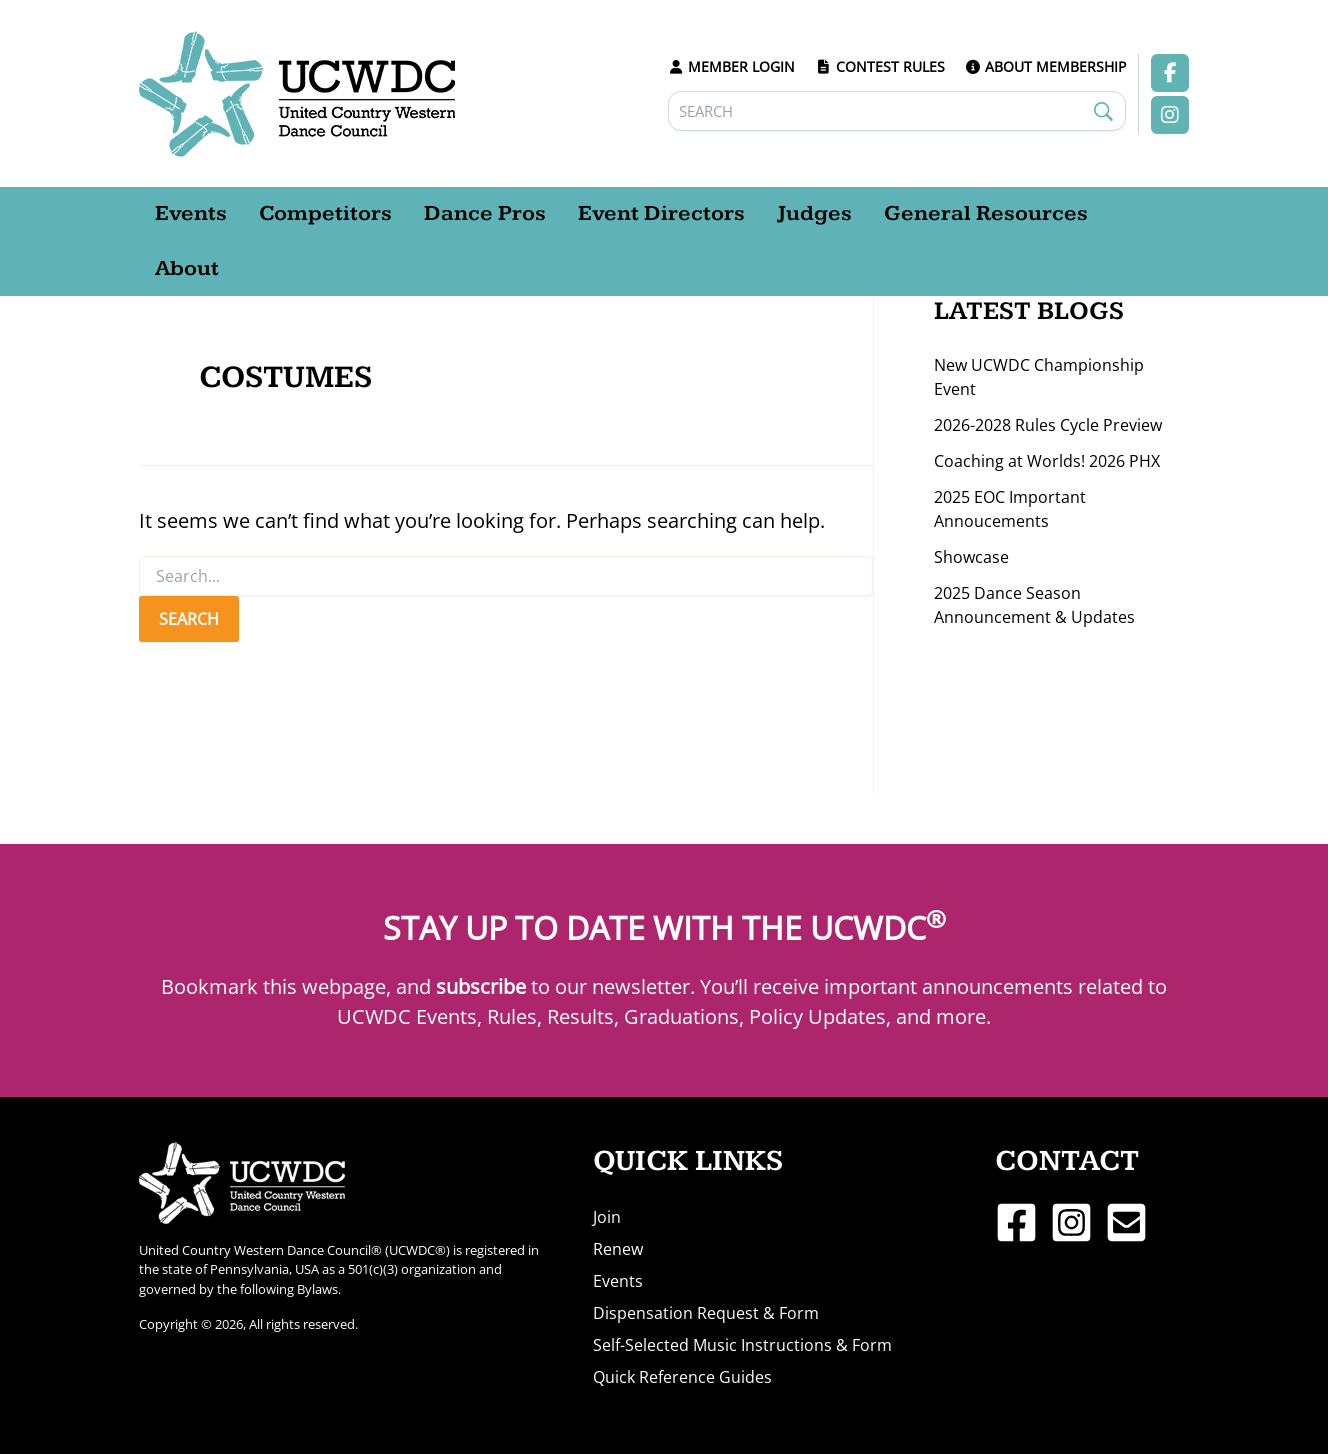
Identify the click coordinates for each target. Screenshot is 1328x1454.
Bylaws (317, 1289)
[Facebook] (1016, 1222)
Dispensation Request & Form (706, 1313)
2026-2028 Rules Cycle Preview (1048, 425)
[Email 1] (1126, 1222)
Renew (618, 1249)
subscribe (481, 986)
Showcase (971, 557)
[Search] (897, 111)
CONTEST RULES (880, 66)
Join (607, 1217)
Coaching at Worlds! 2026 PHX (1047, 461)
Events (618, 1281)
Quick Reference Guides (682, 1377)
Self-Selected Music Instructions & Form (742, 1345)
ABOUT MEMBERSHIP (1046, 66)
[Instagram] (1071, 1222)
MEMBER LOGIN (732, 66)
